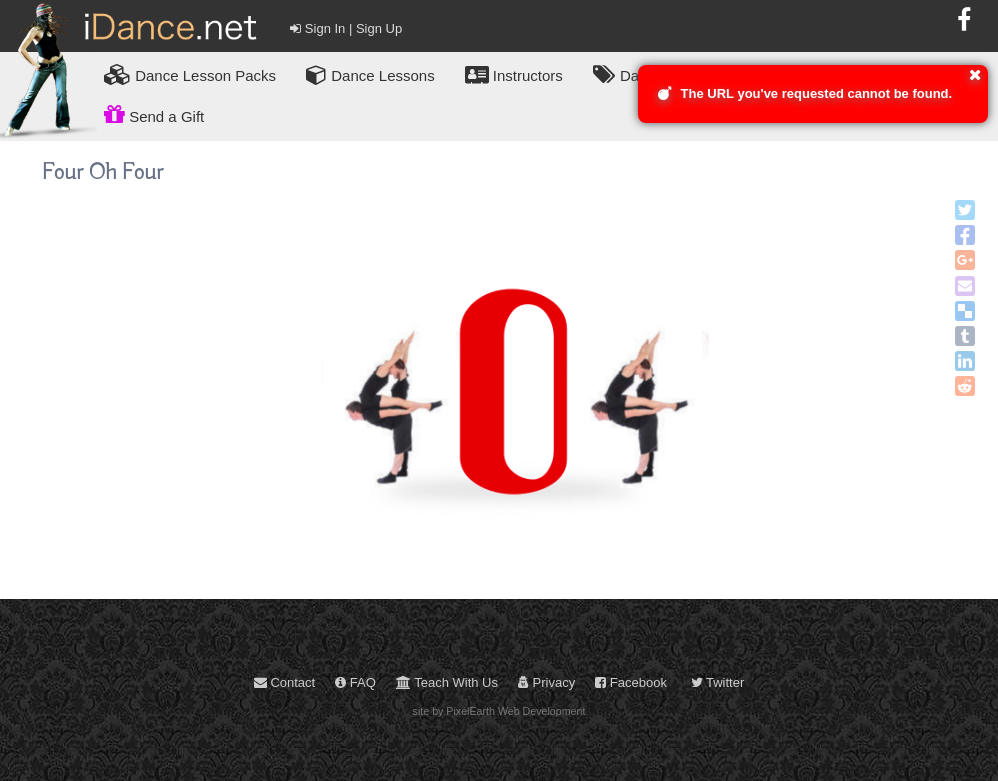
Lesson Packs (190, 74)
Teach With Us (447, 682)
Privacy (546, 682)
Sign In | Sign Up (346, 28)
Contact (284, 682)
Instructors (514, 74)
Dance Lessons (370, 74)
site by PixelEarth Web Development (499, 711)
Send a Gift (154, 114)
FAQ (355, 682)
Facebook (631, 682)
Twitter (718, 682)
